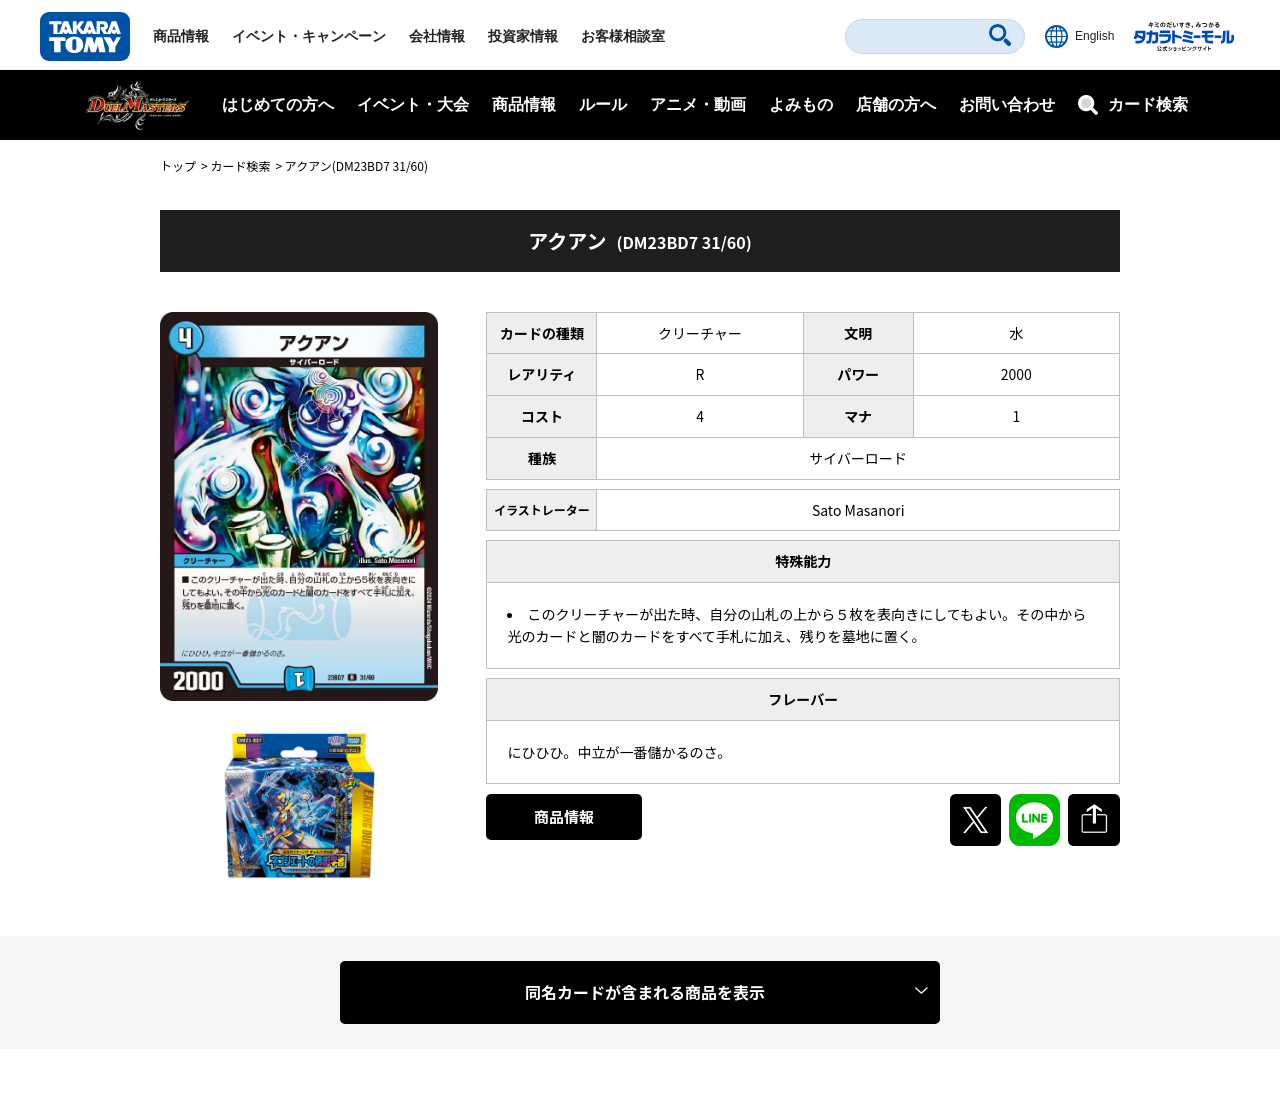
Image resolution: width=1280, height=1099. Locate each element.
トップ (178, 165)
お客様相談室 (623, 36)
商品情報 (181, 36)
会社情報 (437, 36)
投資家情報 (523, 36)
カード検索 (240, 165)
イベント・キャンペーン (309, 36)
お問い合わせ (1007, 104)
